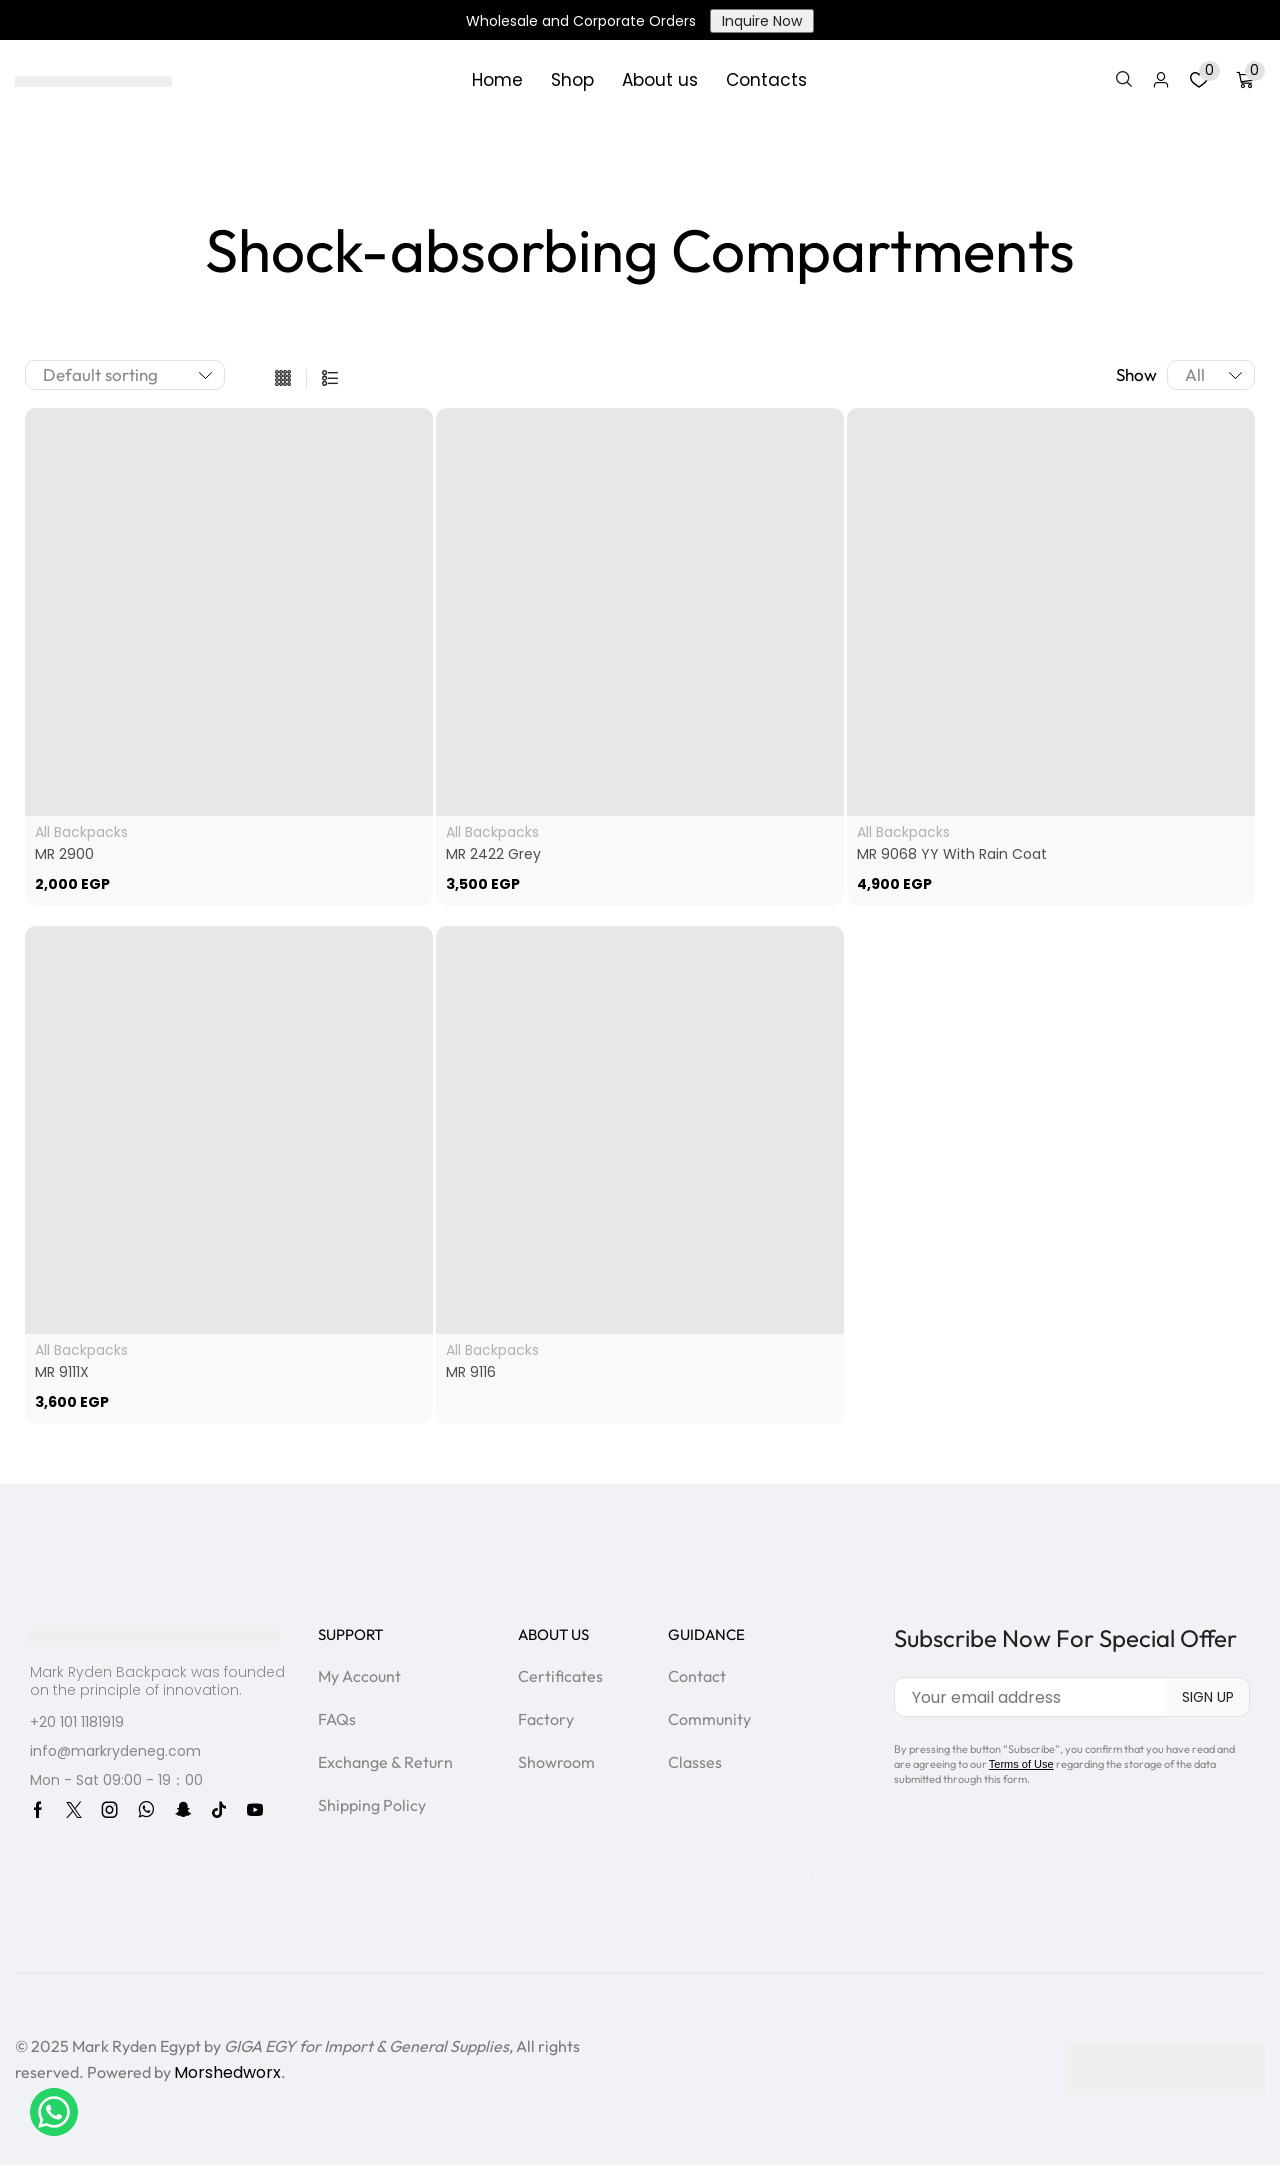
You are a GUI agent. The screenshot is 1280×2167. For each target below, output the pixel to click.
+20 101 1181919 (77, 1722)
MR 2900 (64, 854)
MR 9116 (471, 1372)
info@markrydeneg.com (115, 1751)
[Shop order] (125, 375)
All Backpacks (81, 832)
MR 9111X (62, 1372)
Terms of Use (1021, 1764)
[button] (1124, 80)
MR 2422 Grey (493, 854)
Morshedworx (227, 2072)
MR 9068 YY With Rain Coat (952, 854)
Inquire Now (762, 21)
